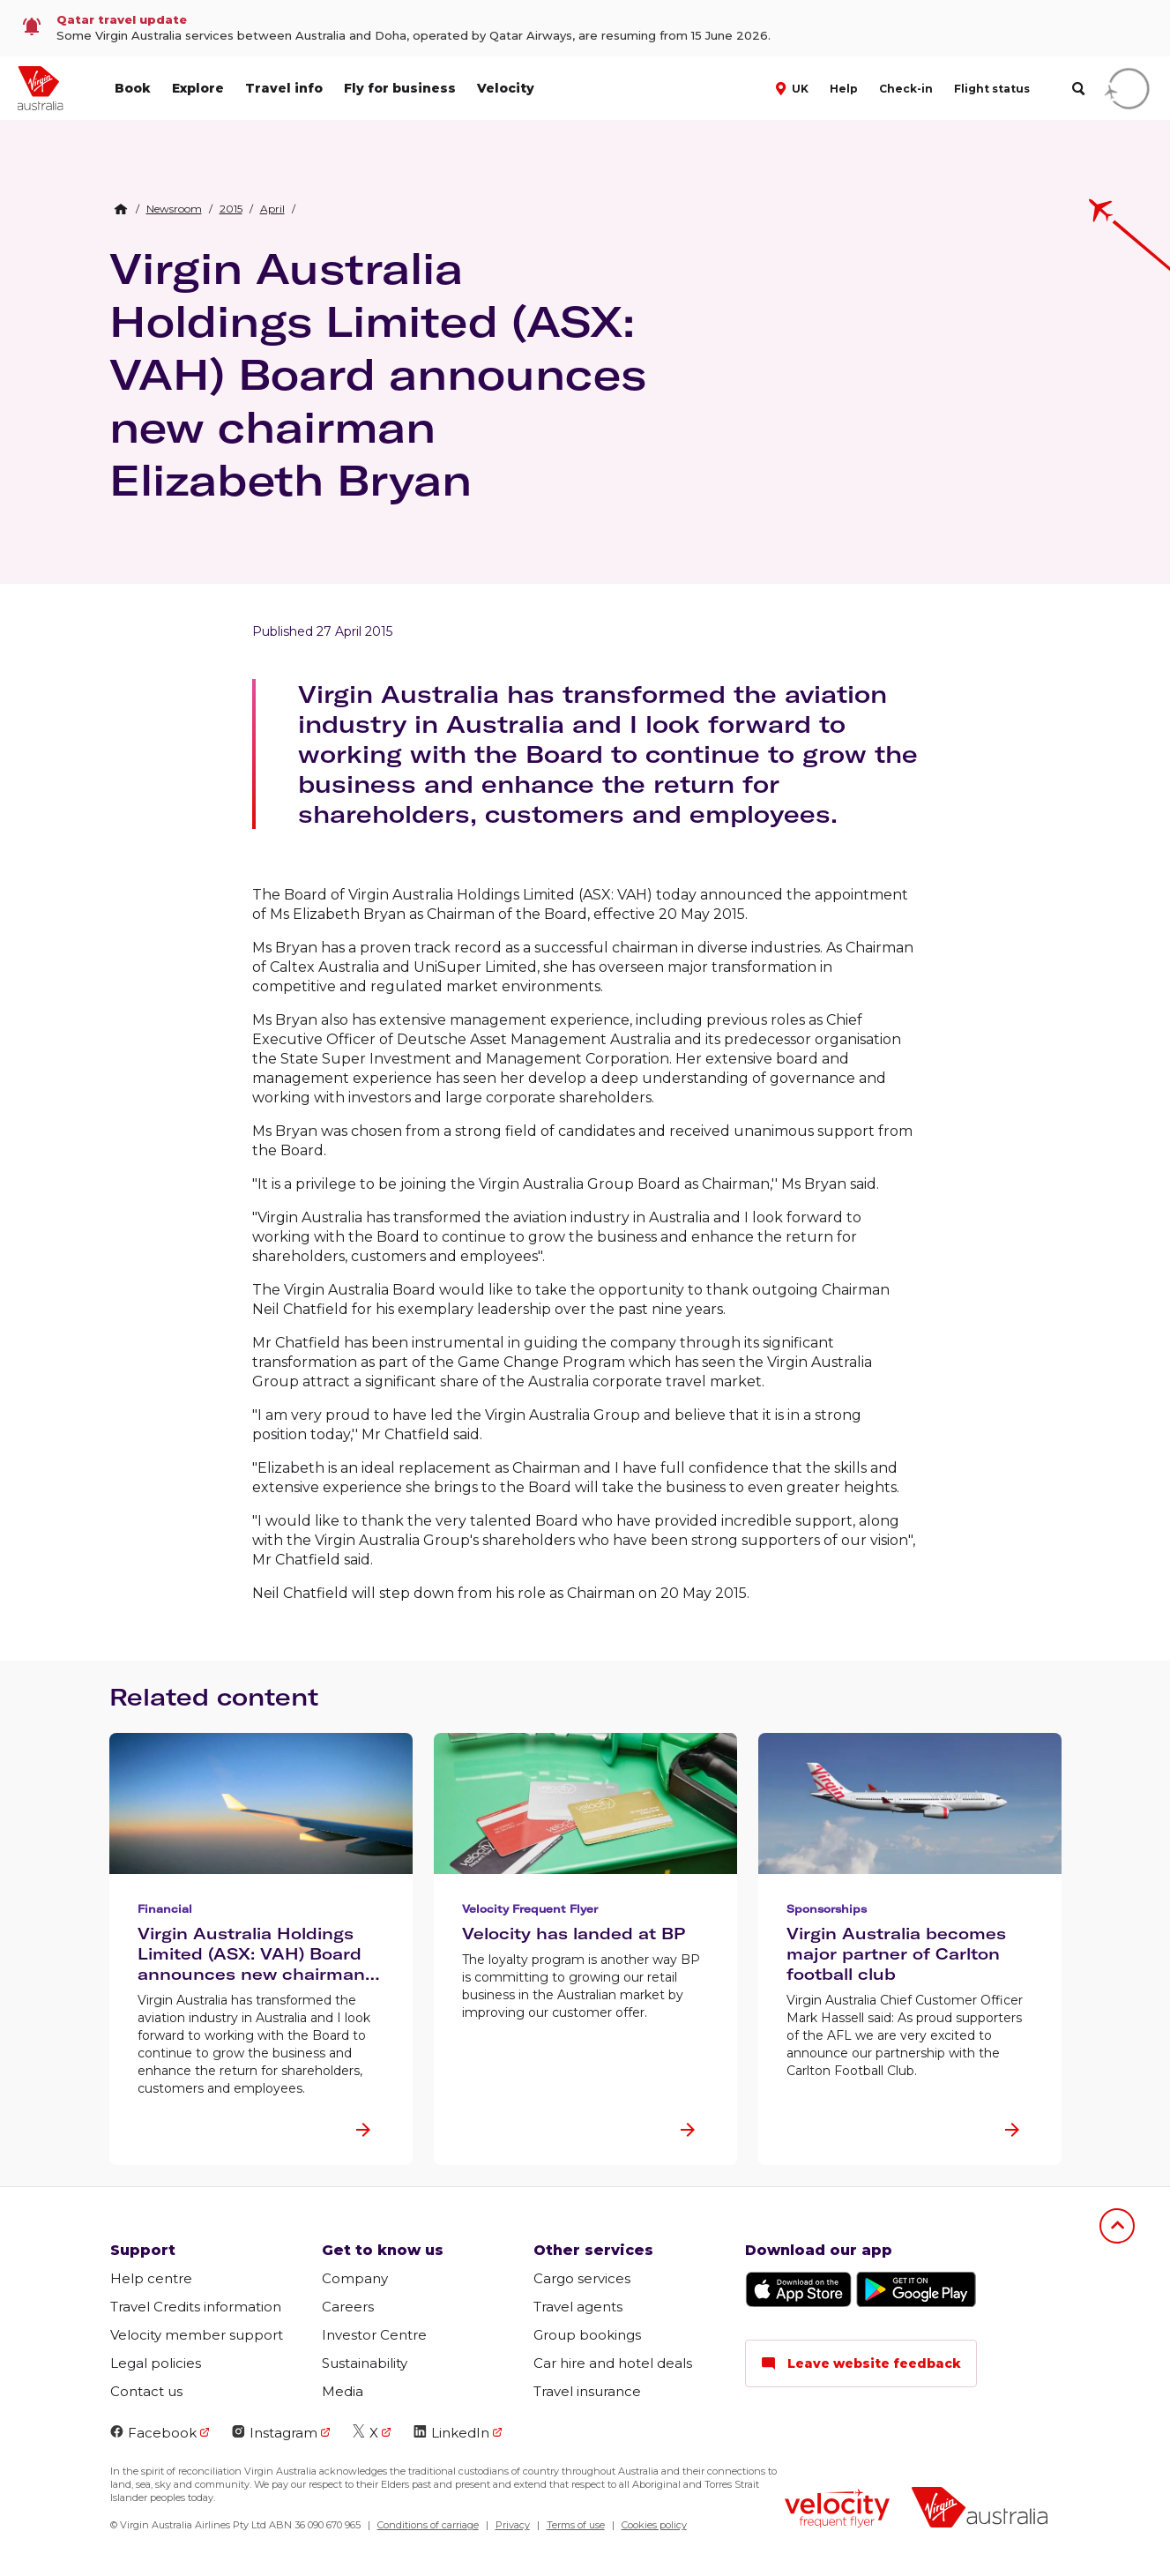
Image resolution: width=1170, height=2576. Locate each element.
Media (342, 2391)
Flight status (992, 88)
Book (133, 88)
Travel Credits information (195, 2306)
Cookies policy (654, 2525)
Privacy (513, 2525)
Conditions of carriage (428, 2525)
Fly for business (400, 88)
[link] (585, 28)
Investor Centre (374, 2334)
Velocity (505, 88)
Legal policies (155, 2363)
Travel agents (577, 2306)
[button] (794, 87)
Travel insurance (587, 2391)
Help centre (151, 2278)
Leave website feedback (861, 2363)
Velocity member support (196, 2334)
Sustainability (364, 2363)
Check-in (906, 88)
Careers (348, 2306)
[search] (1078, 88)
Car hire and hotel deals (612, 2363)
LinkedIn (451, 2432)
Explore (198, 88)
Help (844, 88)
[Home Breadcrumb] (120, 209)
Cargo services (581, 2278)
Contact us (146, 2391)
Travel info (284, 88)
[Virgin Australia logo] (979, 2509)
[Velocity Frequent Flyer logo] (837, 2510)
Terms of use (576, 2525)
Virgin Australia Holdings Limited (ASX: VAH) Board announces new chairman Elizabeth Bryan (377, 374)
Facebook (153, 2432)
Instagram (274, 2432)
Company (355, 2278)
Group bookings (587, 2334)
